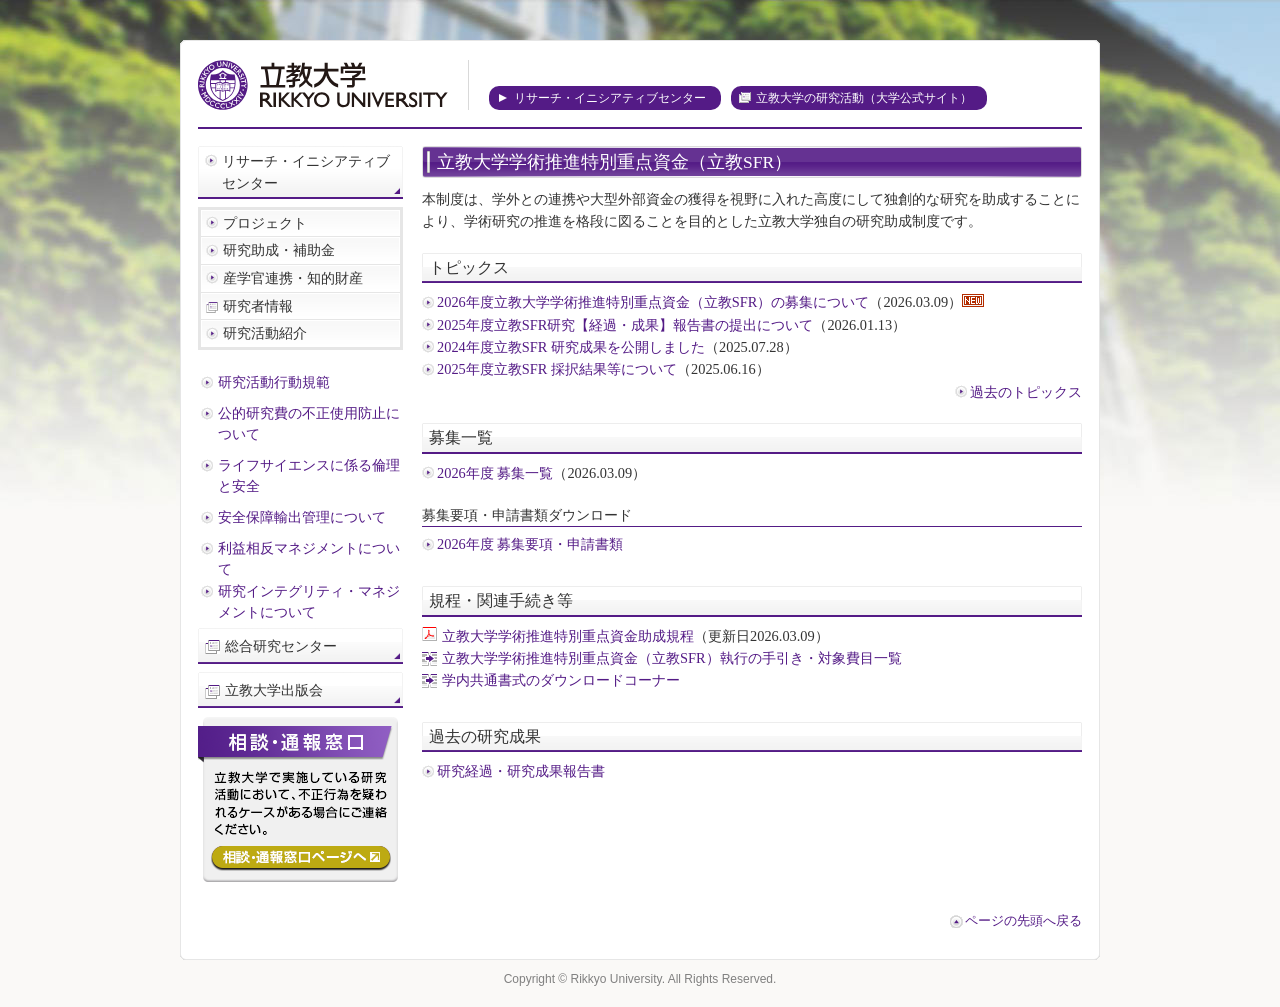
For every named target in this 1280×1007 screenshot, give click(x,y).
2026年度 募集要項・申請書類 (530, 544)
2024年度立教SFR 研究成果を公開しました (571, 347)
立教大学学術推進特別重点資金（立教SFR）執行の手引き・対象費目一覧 (672, 658)
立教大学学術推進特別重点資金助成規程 (568, 636)
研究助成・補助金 (279, 250)
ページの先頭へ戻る (1023, 921)
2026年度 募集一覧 (495, 473)
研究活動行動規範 (274, 382)
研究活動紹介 (265, 333)
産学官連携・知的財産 (293, 278)
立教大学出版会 (274, 690)
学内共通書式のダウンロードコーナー (561, 680)
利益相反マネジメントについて (309, 559)
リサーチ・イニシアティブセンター (610, 98)
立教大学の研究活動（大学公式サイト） (864, 98)
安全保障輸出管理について (302, 517)
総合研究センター (281, 646)
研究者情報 (258, 306)
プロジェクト (265, 223)
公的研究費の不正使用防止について (309, 424)
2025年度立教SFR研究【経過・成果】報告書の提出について (625, 325)
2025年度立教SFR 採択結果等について (557, 369)
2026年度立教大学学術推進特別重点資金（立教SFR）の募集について (653, 302)
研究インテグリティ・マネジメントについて (309, 602)
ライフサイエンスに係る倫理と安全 (309, 476)
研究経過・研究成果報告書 (521, 771)
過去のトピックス (1026, 392)
